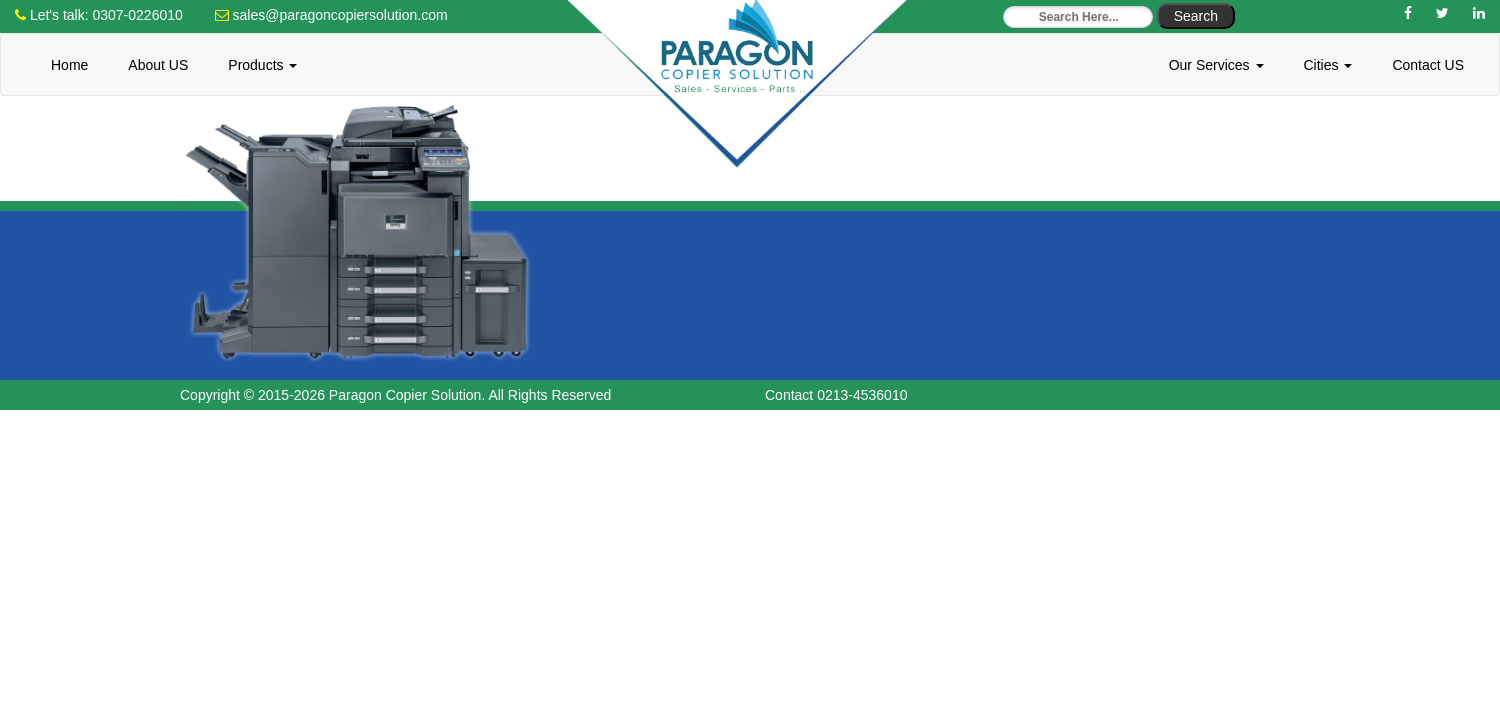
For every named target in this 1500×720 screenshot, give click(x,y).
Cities (1328, 65)
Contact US (1428, 65)
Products (262, 65)
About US (158, 65)
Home (69, 65)
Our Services (1216, 65)
